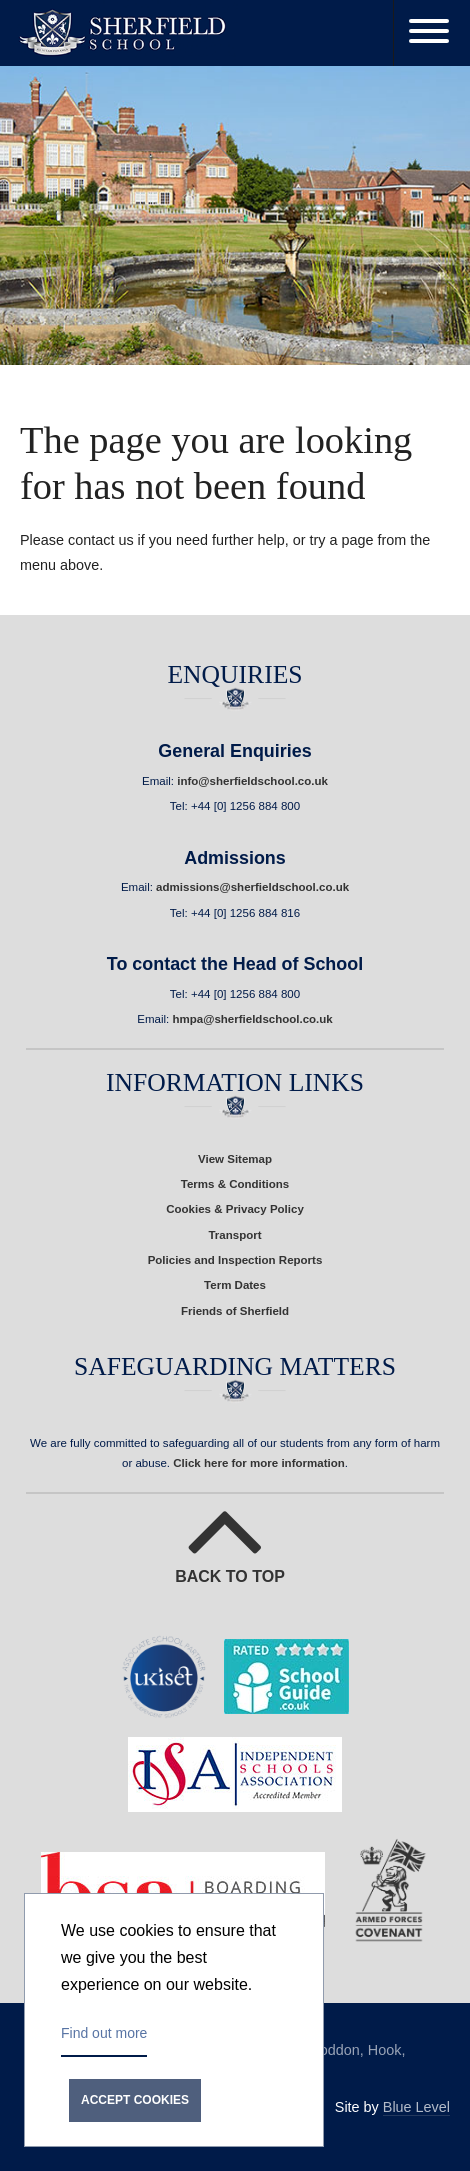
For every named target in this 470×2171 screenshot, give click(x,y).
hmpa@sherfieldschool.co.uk (252, 1019)
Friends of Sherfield (235, 1311)
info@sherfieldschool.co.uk (252, 781)
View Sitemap (235, 1159)
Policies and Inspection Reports (235, 1260)
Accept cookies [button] (135, 2100)
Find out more (104, 2033)
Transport (234, 1235)
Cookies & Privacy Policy (235, 1209)
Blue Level (416, 2107)
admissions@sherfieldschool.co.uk (252, 887)
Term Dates (235, 1285)
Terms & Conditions (235, 1184)
